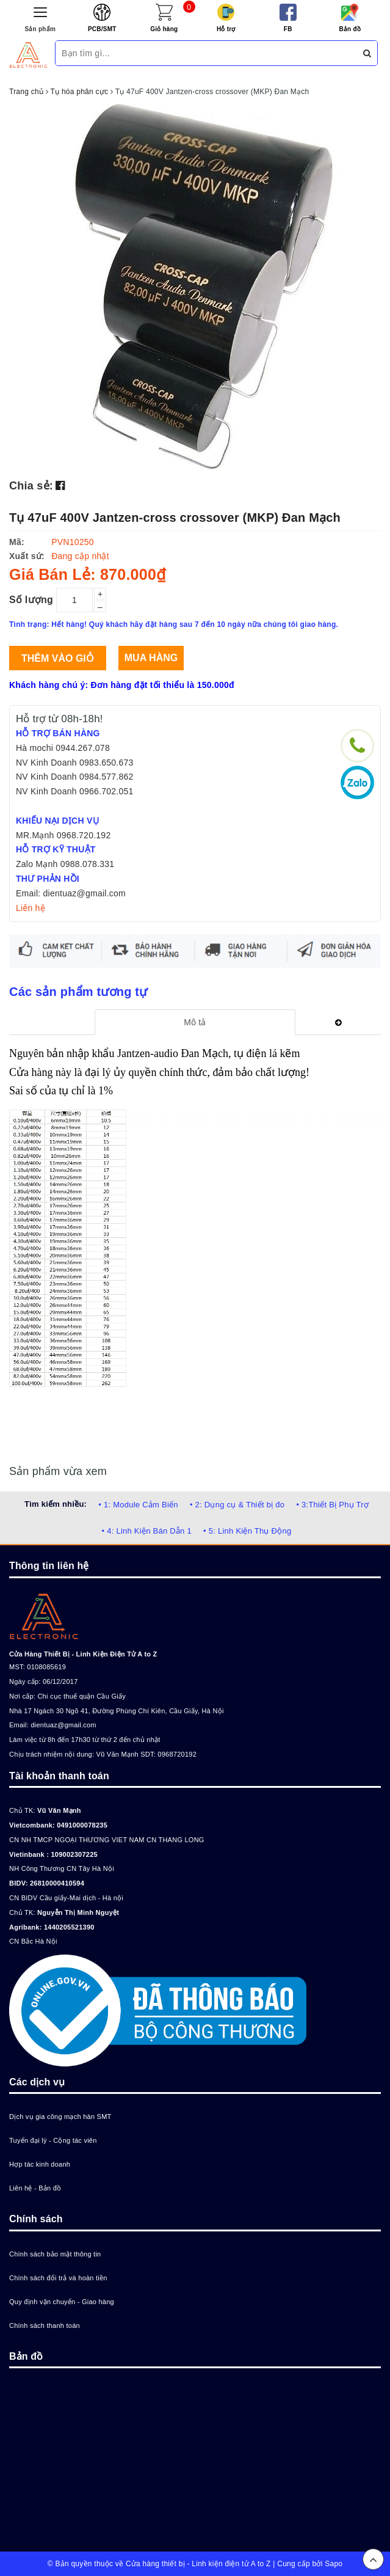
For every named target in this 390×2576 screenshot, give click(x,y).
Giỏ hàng (164, 29)
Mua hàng (151, 658)
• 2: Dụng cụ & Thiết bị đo (237, 1504)
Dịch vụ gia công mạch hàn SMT (60, 2116)
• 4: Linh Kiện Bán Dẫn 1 (147, 1530)
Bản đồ (350, 29)
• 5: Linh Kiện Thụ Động (247, 1530)
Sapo (333, 2564)
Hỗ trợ (226, 29)
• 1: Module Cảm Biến (138, 1504)
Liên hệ (30, 908)
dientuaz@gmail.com (63, 1725)
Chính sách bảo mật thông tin (55, 2254)
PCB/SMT (102, 29)
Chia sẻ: (31, 486)
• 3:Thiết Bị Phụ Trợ (332, 1504)
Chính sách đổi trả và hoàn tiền (58, 2277)
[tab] (195, 1022)
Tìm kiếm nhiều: (55, 1504)
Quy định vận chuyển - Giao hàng (61, 2301)
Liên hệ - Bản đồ (35, 2188)
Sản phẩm (40, 29)
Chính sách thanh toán (44, 2325)
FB (288, 29)
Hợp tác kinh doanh (39, 2164)
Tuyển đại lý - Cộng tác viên (53, 2140)
